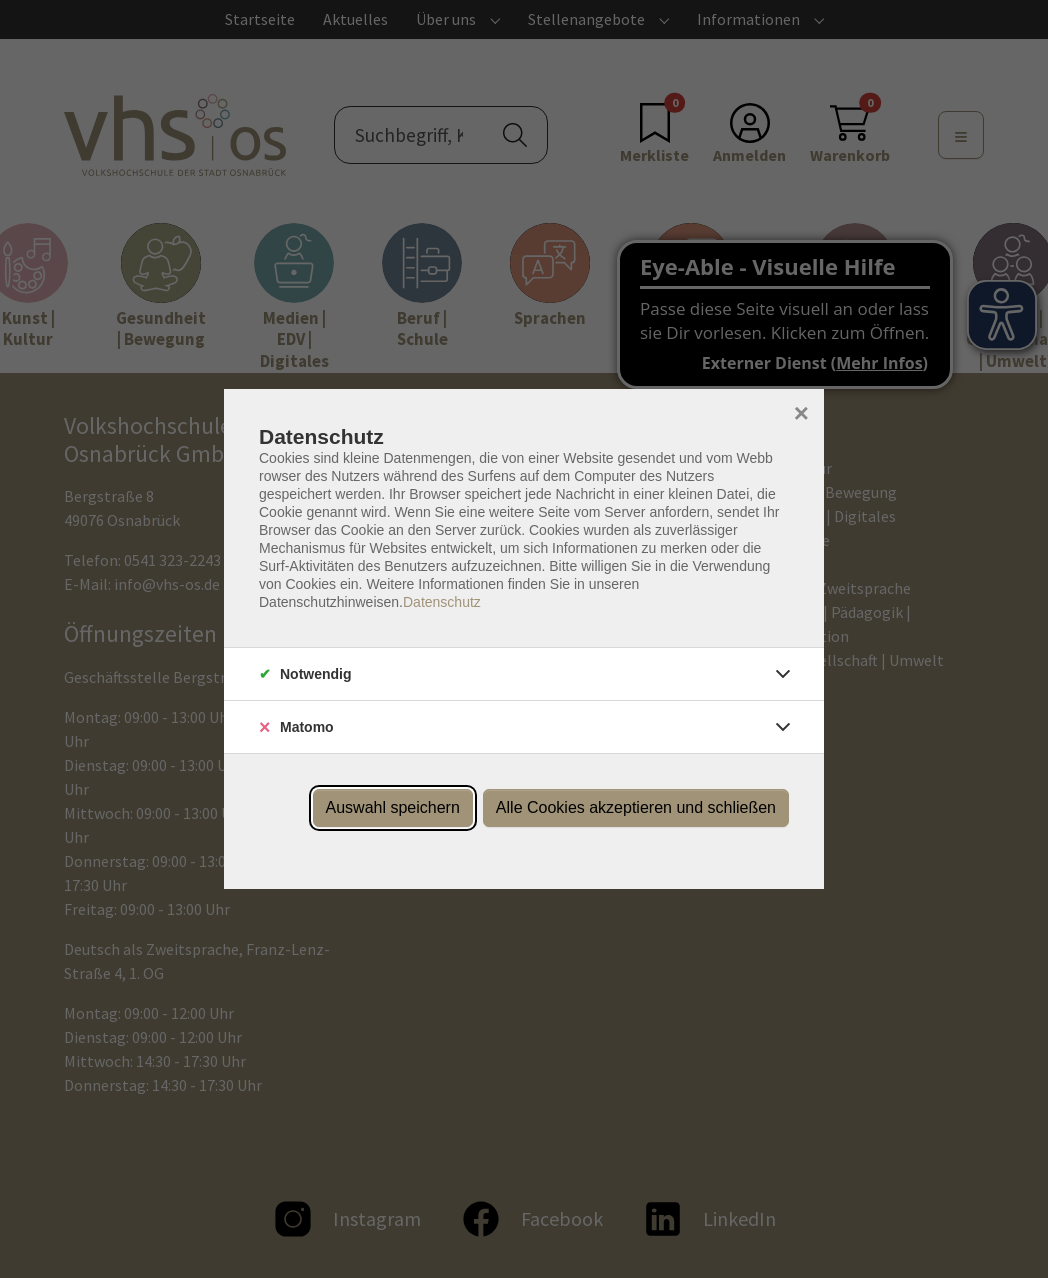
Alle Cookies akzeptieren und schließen (636, 807)
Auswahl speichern (393, 807)
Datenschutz (442, 602)
